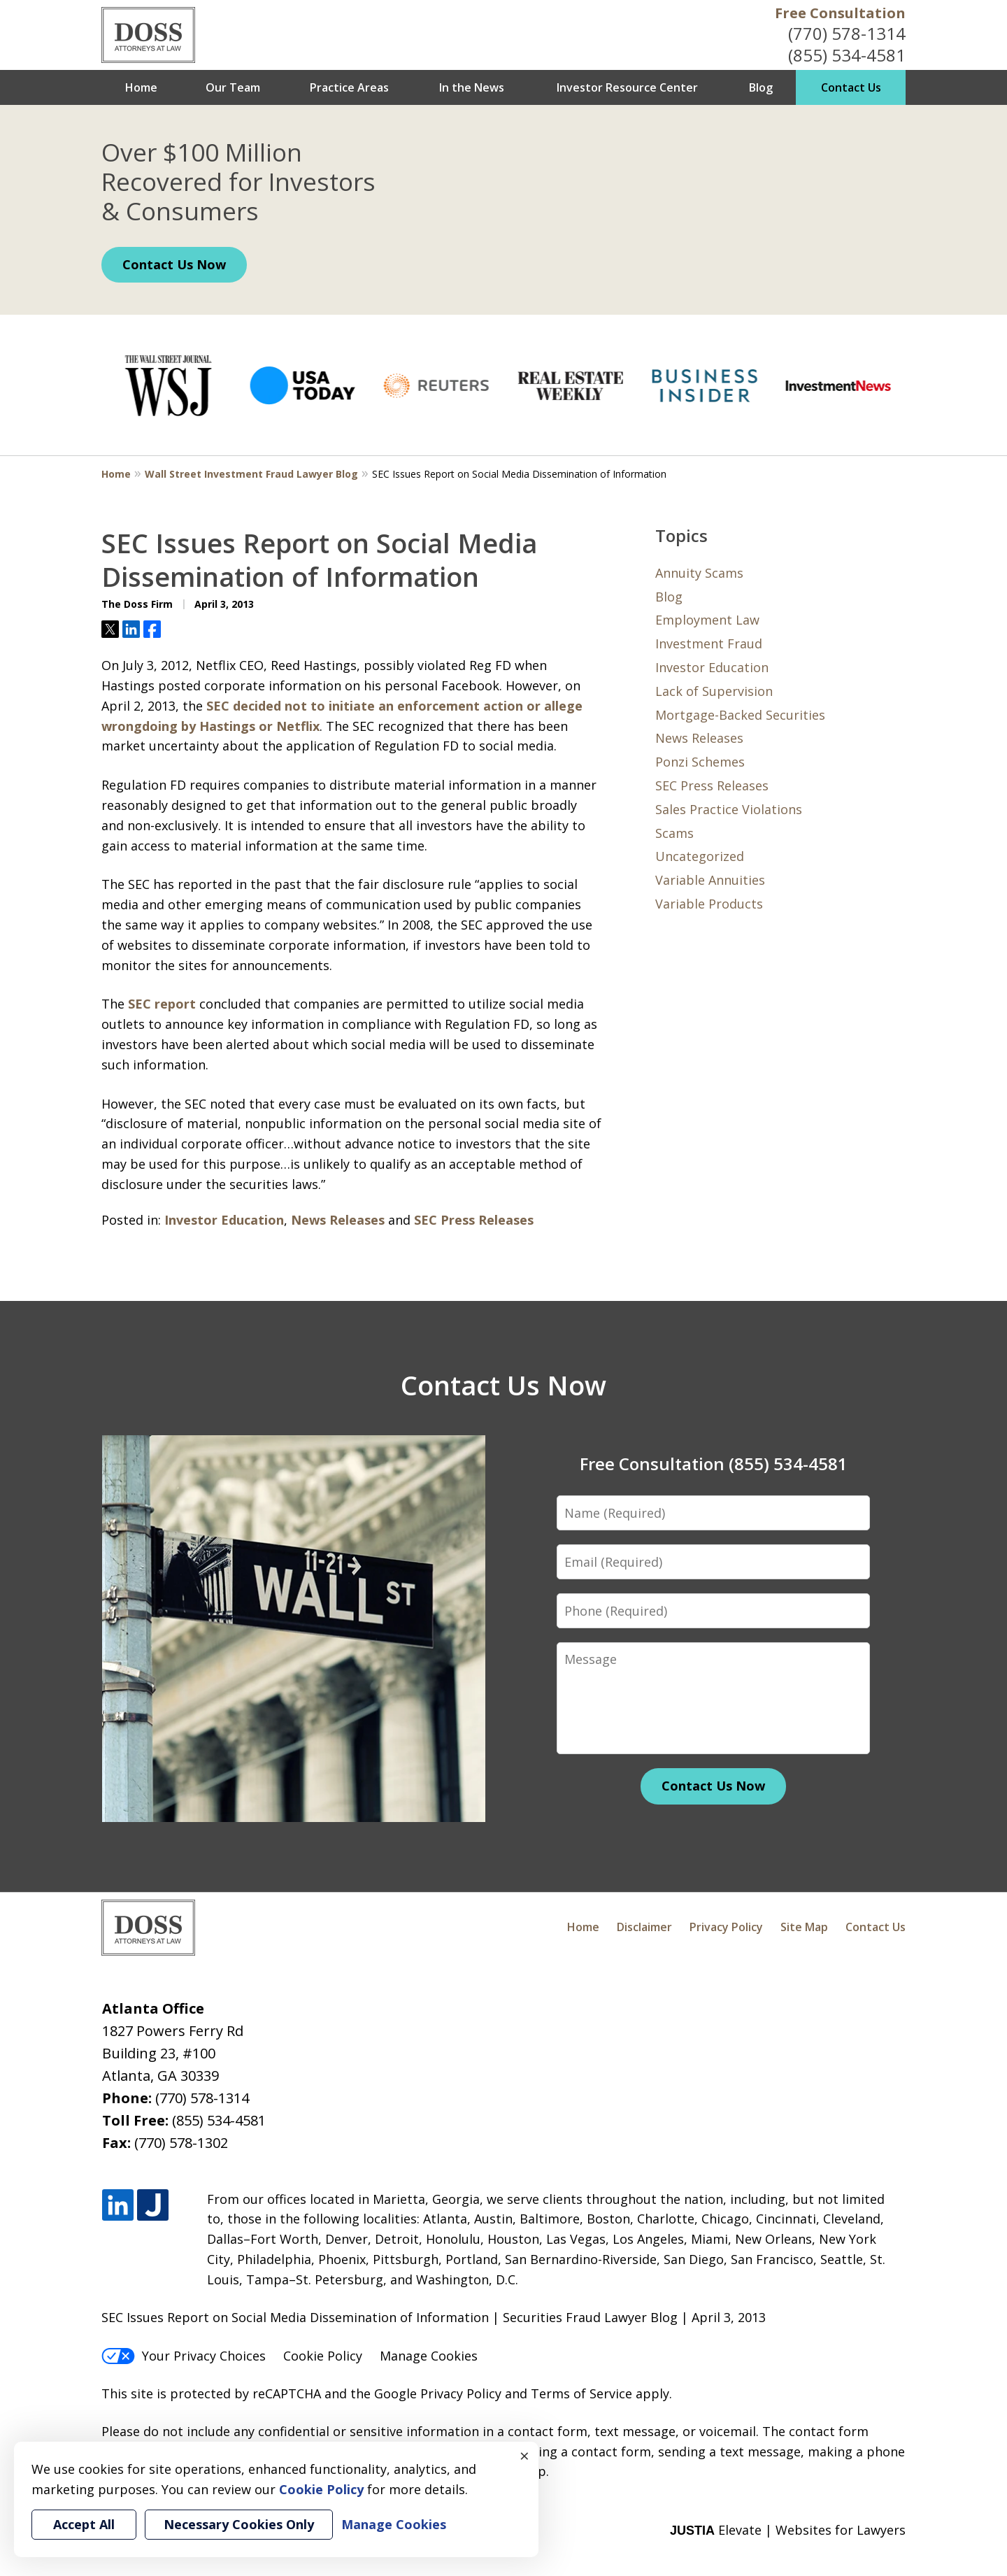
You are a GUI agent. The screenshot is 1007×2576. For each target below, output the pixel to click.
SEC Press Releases (474, 1219)
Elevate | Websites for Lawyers (788, 2529)
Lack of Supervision (714, 691)
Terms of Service (581, 2393)
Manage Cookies (429, 2355)
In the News (471, 87)
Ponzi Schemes (700, 761)
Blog (761, 87)
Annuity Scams (699, 572)
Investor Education (224, 1219)
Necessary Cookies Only (239, 2524)
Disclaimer (644, 1927)
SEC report (162, 1003)
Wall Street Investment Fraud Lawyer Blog (251, 474)
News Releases (338, 1219)
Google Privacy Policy (437, 2393)
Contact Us (851, 87)
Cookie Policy (322, 2355)
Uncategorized (699, 856)
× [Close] (524, 2455)
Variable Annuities (710, 879)
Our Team (233, 87)
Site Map (804, 1927)
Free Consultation (840, 12)
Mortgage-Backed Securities (740, 714)
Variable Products (709, 903)
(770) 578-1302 (181, 2142)
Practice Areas (349, 87)
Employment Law (707, 619)
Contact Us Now (174, 264)
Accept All (84, 2524)
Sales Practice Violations (728, 809)
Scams (674, 833)
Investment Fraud (708, 643)
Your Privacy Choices (183, 2355)
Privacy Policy (726, 1927)
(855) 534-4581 (847, 54)
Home (141, 87)
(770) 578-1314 (847, 33)
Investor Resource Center (627, 87)
